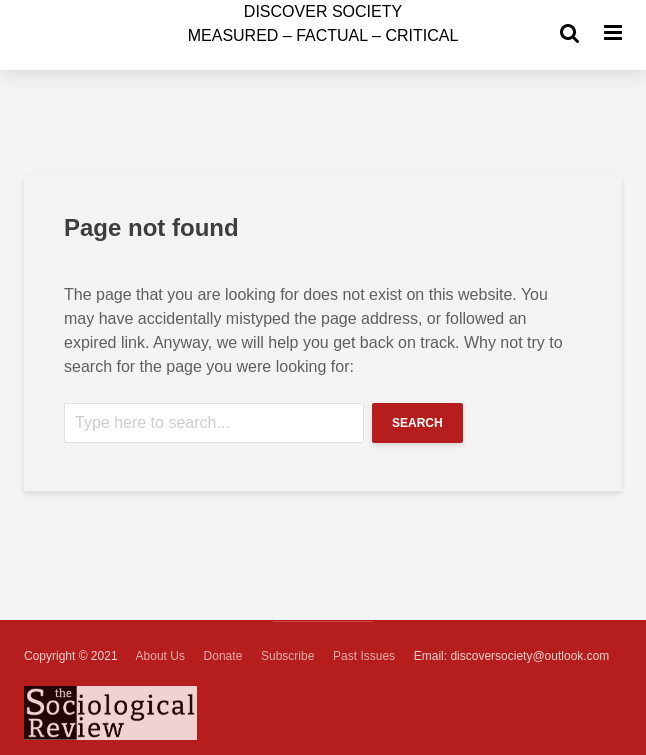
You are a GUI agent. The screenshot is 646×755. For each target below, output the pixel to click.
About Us (160, 656)
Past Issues (364, 656)
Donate (223, 656)
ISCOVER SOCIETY (323, 11)
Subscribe (287, 656)
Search (417, 423)
